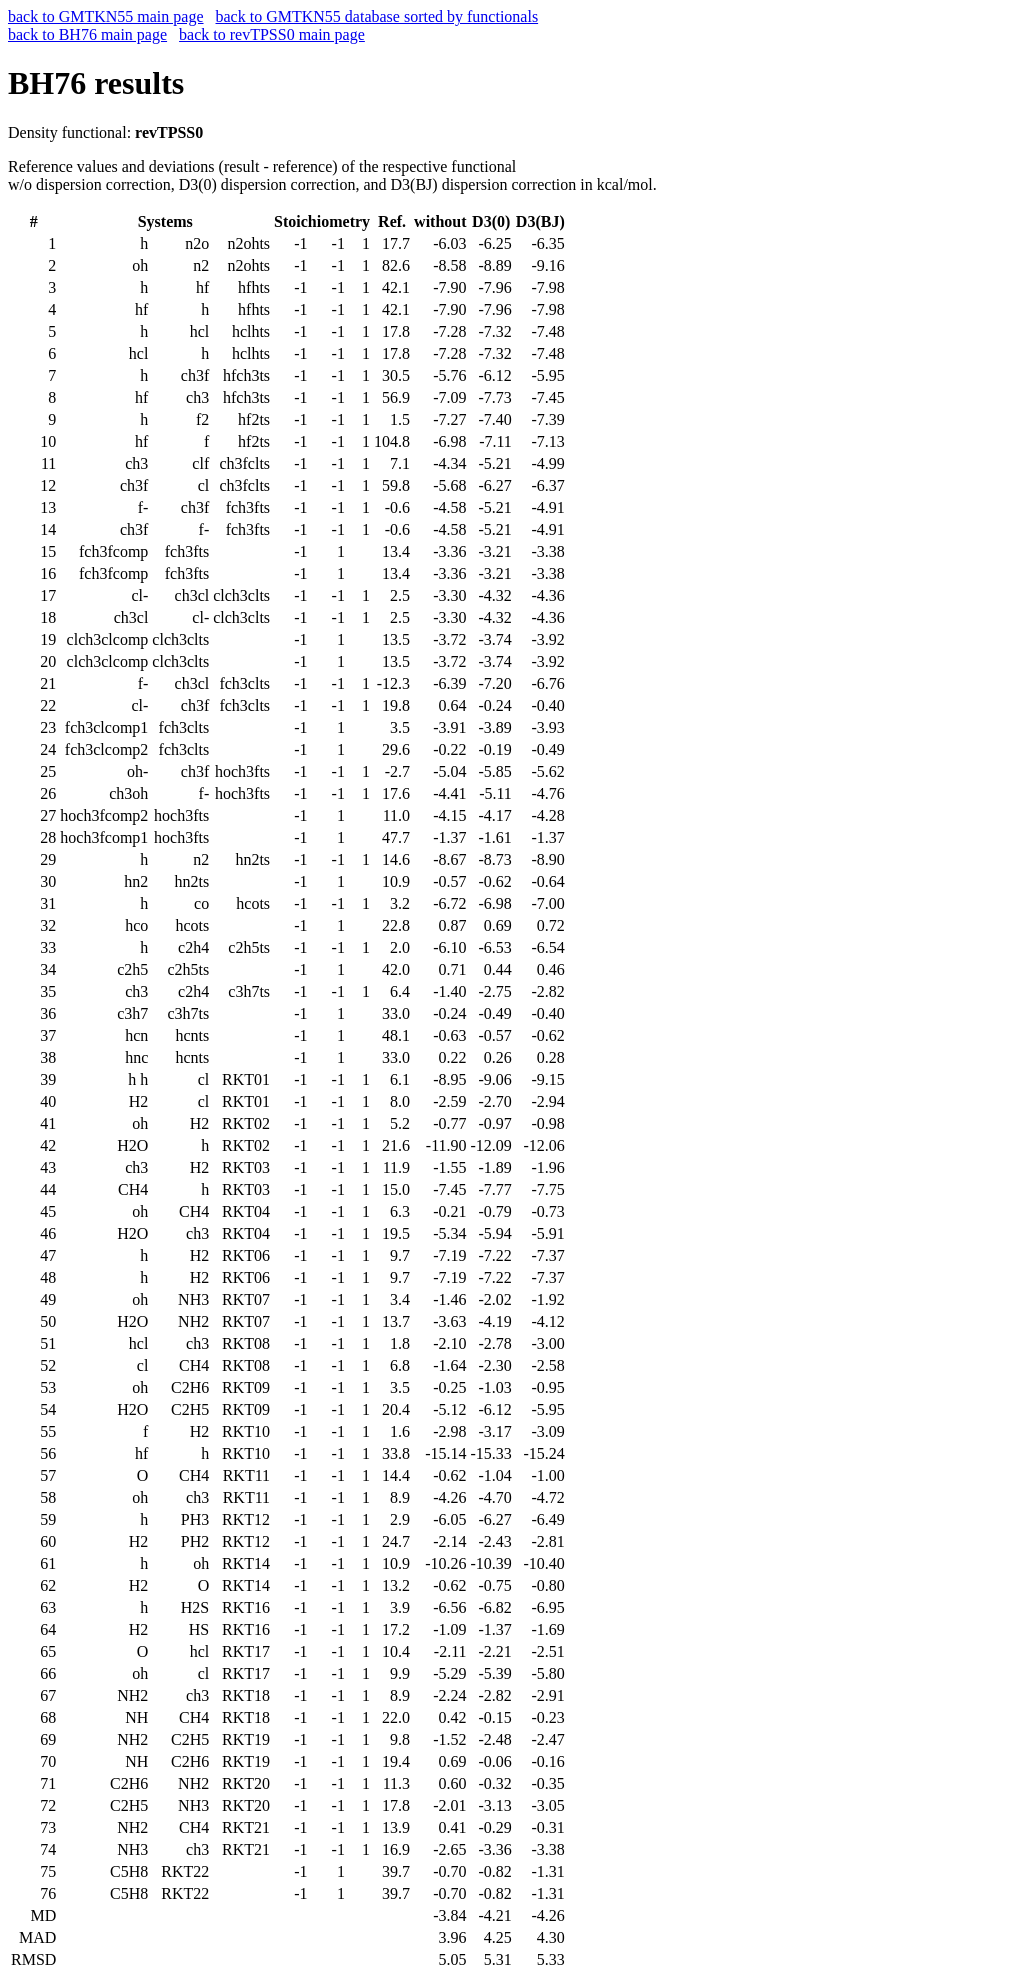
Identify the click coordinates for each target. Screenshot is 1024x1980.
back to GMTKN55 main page (106, 16)
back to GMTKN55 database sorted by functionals (377, 16)
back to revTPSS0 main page (272, 34)
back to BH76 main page (87, 34)
